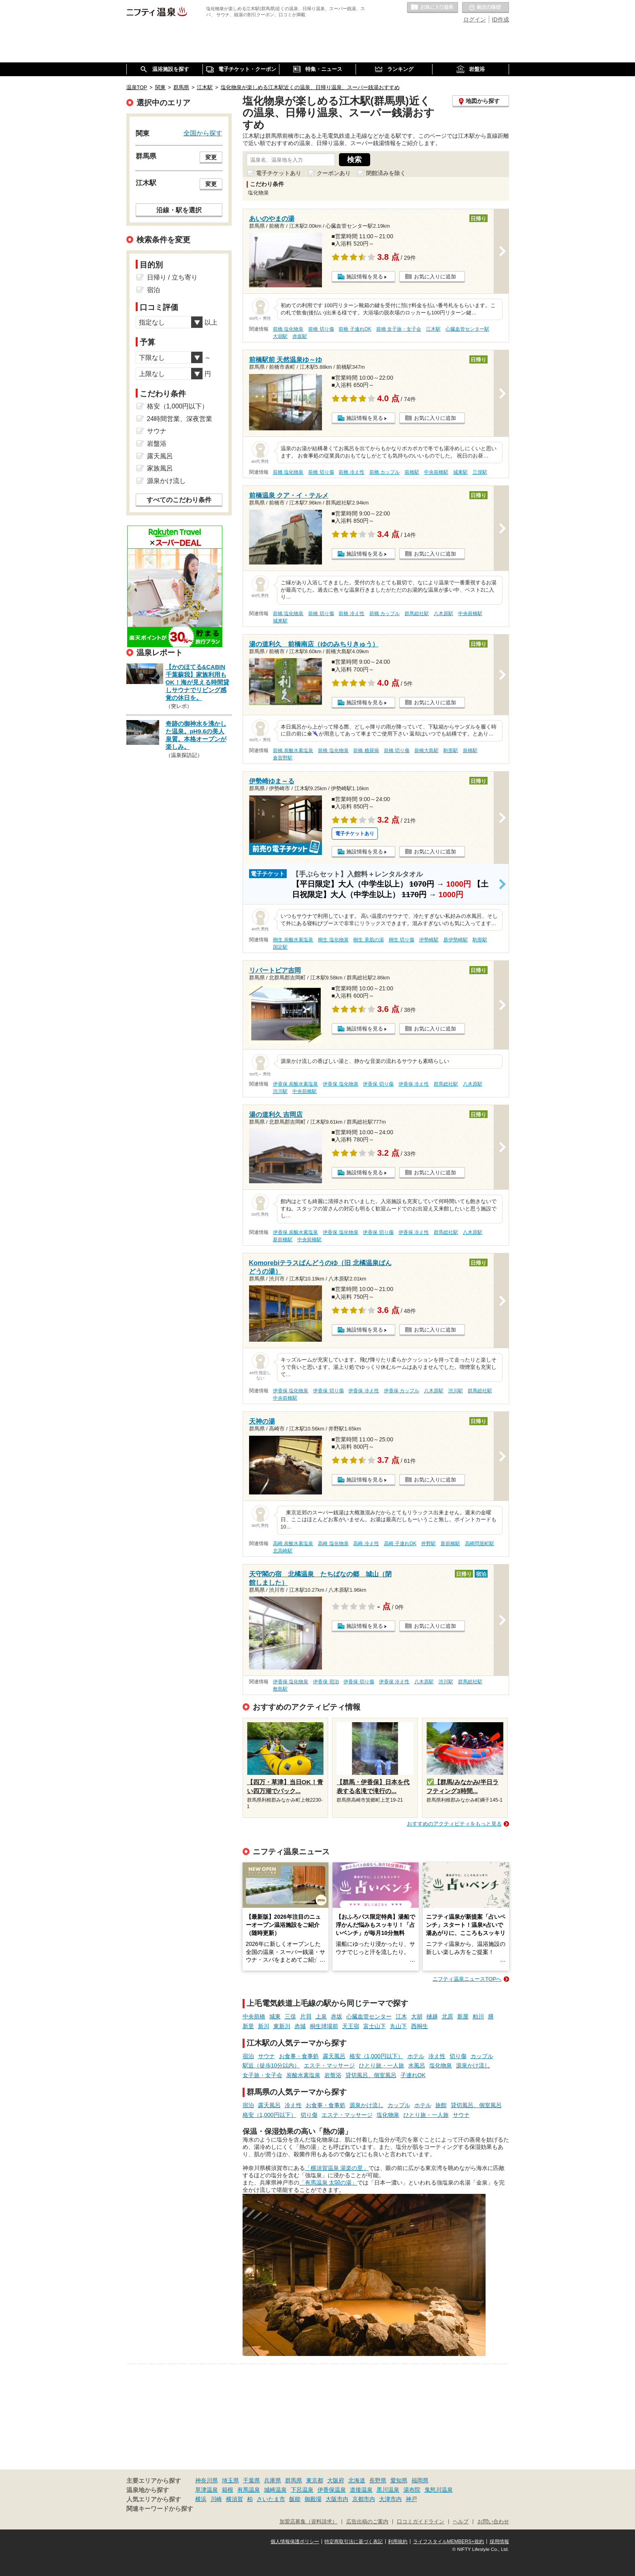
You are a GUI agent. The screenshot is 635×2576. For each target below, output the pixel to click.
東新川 (281, 2026)
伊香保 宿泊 (326, 1682)
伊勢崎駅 (429, 940)
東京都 (314, 2480)
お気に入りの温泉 (432, 7)
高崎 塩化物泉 (333, 1543)
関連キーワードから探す (159, 2508)
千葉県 (251, 2480)
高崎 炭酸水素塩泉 (293, 1543)
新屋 (463, 2016)
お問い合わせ (493, 2522)
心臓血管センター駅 (467, 329)
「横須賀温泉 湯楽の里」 (337, 2168)
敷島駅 (280, 1689)
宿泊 (248, 2056)
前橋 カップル (384, 472)
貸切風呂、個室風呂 (370, 2075)
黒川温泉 (388, 2489)
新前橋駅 (282, 1239)
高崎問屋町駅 (479, 1543)
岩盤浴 (332, 2075)
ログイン (474, 19)
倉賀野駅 (282, 758)
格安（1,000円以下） (376, 2056)
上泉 (321, 2016)
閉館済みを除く (386, 173)
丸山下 (398, 2026)
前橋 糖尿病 (366, 750)
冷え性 (436, 2056)
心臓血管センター (369, 2016)
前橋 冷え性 (351, 472)
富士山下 (374, 2026)
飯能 (294, 2499)
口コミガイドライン (420, 2522)
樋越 (432, 2016)
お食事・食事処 (299, 2056)
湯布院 (411, 2489)
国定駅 (280, 947)
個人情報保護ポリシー (295, 2541)
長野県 (377, 2480)
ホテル (415, 2056)
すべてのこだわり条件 (179, 499)
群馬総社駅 (417, 613)
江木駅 (433, 329)
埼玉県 (230, 2480)
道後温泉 (361, 2489)
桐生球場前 (324, 2026)
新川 (263, 2026)
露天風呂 (334, 2056)
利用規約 (397, 2541)
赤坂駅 (299, 336)
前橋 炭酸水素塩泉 (293, 750)
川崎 (216, 2499)
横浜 (201, 2499)
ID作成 (500, 19)
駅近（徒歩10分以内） (271, 2065)
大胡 (416, 2016)
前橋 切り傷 (321, 329)
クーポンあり (334, 173)
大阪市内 (337, 2499)
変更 (211, 157)
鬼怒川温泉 (438, 2489)
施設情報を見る (364, 277)
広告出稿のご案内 (367, 2522)
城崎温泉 (275, 2489)
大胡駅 (280, 336)
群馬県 (293, 2480)
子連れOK (413, 2075)
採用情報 (499, 2541)
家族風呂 (160, 468)
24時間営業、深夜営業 (180, 418)
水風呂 (416, 2065)
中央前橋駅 (436, 472)
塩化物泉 (440, 2065)
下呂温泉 (302, 2489)
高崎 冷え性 (366, 1543)
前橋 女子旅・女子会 (398, 329)
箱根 (227, 2489)
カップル (482, 2056)
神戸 (411, 2499)
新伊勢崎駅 (455, 940)
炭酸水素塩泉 (303, 2075)
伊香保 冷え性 (413, 1084)
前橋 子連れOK (355, 329)
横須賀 (234, 2499)
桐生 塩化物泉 (333, 940)
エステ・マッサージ (329, 2065)
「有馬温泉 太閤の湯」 (328, 2182)
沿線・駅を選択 (179, 210)
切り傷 (458, 2056)
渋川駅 (280, 1091)
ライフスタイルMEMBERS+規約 (448, 2541)
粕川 (478, 2016)
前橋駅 (412, 472)
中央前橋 (254, 2016)
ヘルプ (461, 2522)
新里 (248, 2026)
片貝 (305, 2016)
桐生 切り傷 (401, 940)
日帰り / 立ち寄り (172, 277)
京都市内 (363, 2499)
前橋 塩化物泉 (288, 329)
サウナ (266, 2056)
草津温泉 (206, 2489)
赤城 (300, 2026)
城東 (275, 2016)
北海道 (356, 2480)
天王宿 (350, 2026)
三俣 (290, 2016)
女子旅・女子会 (262, 2075)
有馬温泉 (248, 2489)
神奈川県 (206, 2480)
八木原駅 (443, 613)
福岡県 (419, 2480)
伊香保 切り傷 (378, 1084)
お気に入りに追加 (435, 277)
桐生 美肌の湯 (368, 940)
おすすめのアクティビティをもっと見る (454, 1824)
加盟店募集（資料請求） (308, 2522)
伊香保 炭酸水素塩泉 (295, 1084)
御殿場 (313, 2499)
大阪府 (335, 2480)
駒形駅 (450, 750)
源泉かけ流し (473, 2065)
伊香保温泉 (332, 2489)
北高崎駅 (282, 1551)
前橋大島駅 (426, 750)
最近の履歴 (485, 7)
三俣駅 (480, 472)
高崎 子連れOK (400, 1543)
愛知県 (398, 2480)
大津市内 (390, 2499)
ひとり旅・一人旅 (381, 2065)
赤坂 (336, 2016)
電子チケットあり (278, 173)
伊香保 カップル (401, 1391)
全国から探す (202, 133)
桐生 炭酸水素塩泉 (293, 940)
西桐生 (419, 2026)
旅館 (441, 2105)
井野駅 (428, 1543)
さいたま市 (271, 2499)
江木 (401, 2016)
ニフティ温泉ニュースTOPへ (467, 1979)
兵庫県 (272, 2480)
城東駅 (460, 472)
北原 (447, 2016)
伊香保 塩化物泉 (340, 1084)
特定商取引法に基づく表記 (353, 2541)
